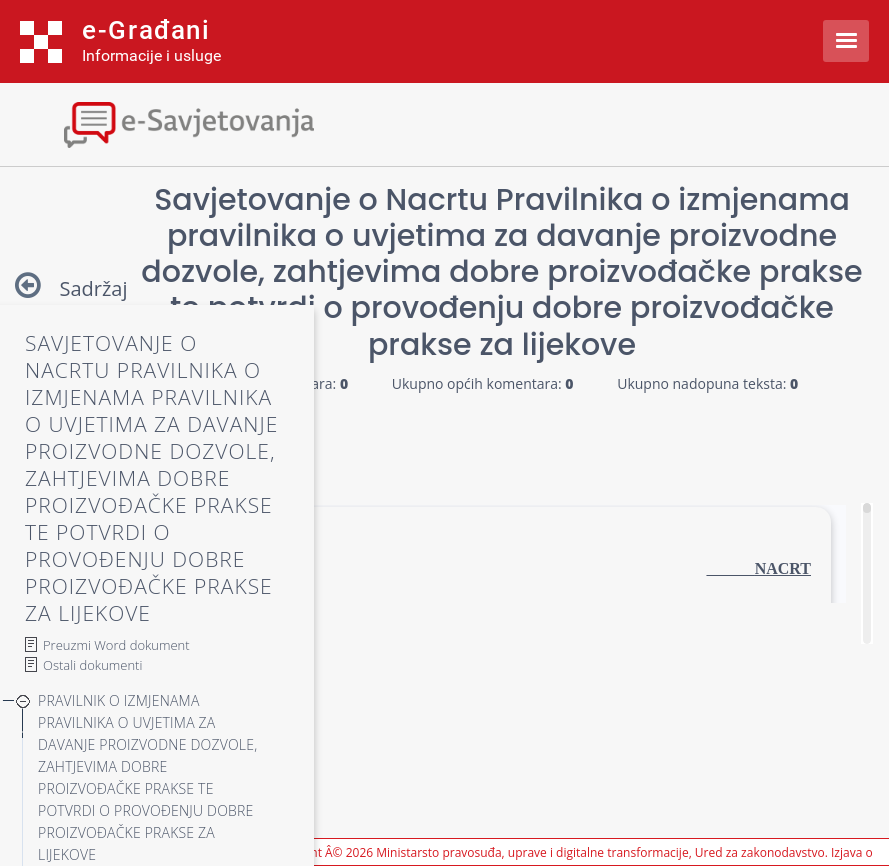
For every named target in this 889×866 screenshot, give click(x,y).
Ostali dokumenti (92, 665)
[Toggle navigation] (175, 122)
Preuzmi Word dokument (116, 645)
